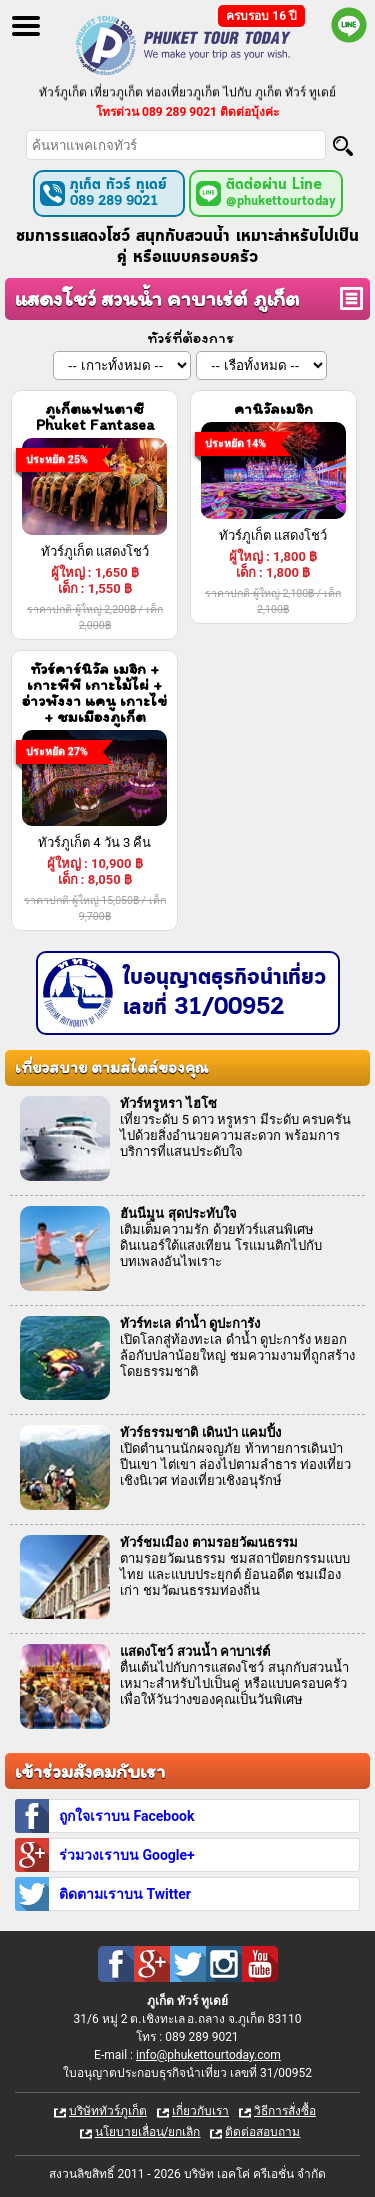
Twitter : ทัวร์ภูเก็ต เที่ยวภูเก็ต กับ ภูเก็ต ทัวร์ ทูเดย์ (188, 1964)
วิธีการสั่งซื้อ (285, 2111)
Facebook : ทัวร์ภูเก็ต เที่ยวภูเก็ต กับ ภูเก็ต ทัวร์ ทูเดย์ (116, 1964)
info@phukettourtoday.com (208, 2055)
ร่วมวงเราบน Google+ (127, 1855)
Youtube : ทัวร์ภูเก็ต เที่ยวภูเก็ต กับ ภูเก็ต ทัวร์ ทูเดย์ (260, 1964)
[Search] (343, 146)
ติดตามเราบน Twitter (125, 1894)
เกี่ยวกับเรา (200, 2111)
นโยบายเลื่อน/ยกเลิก (148, 2132)
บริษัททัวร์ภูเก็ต (108, 2111)
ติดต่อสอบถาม (262, 2132)
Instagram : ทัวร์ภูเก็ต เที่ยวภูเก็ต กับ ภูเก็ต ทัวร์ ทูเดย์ (224, 1964)
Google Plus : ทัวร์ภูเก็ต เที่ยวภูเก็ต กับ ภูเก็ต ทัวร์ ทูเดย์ (152, 1964)
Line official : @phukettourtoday (349, 25)
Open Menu (26, 26)
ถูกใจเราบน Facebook (126, 1816)
